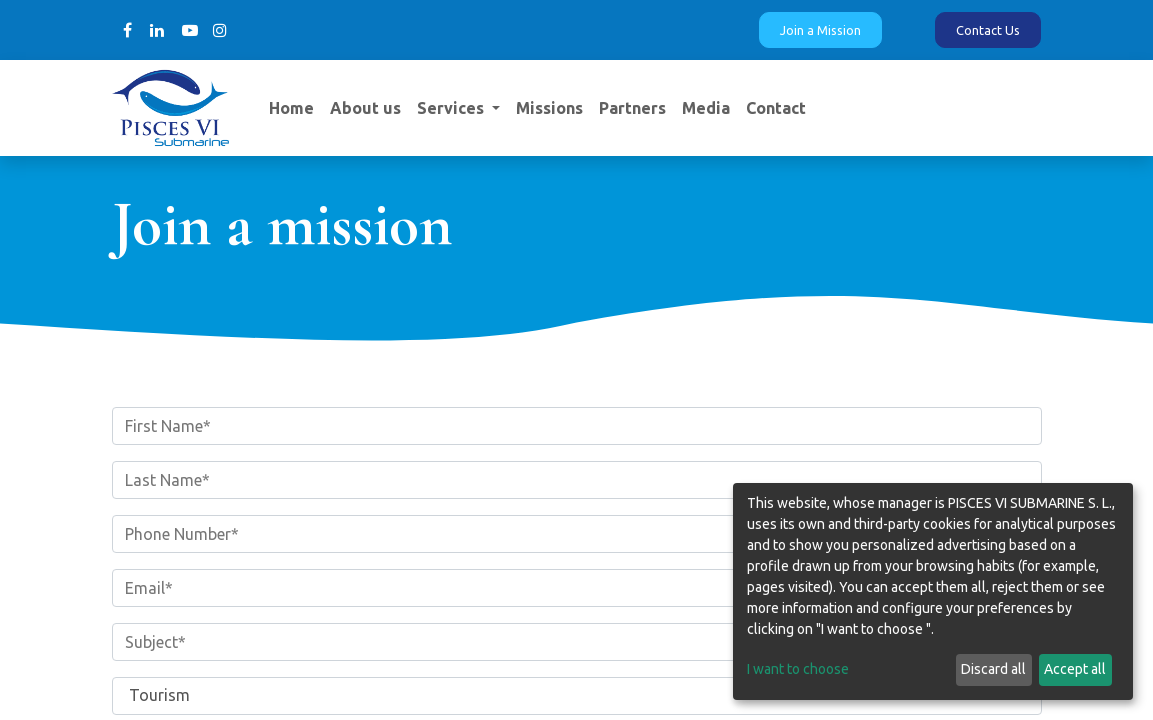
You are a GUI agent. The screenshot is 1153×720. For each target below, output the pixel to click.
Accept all (1075, 669)
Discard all (993, 669)
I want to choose (798, 669)
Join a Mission (820, 30)
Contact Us (988, 30)
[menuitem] (291, 108)
